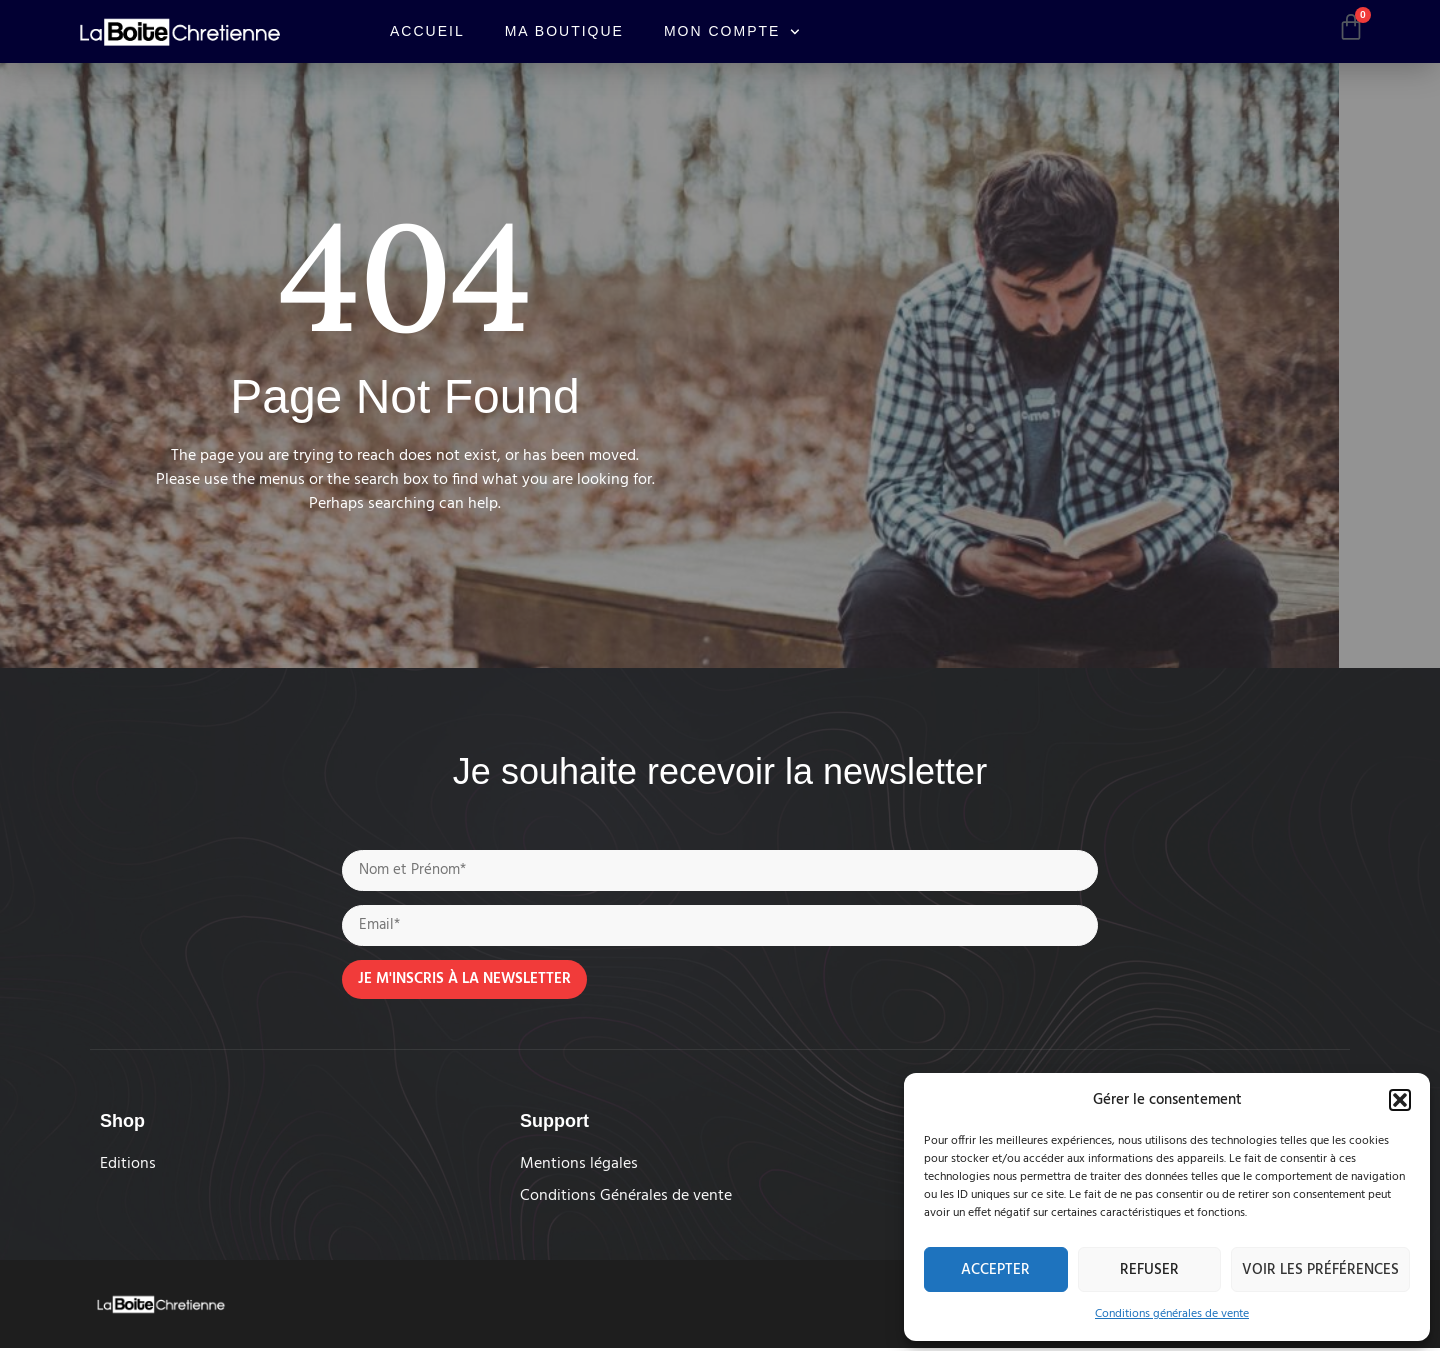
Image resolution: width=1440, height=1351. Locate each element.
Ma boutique (564, 31)
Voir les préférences (1320, 1270)
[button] (1400, 1100)
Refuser (1149, 1270)
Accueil (427, 31)
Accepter (995, 1270)
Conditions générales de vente (1172, 1314)
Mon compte (732, 32)
